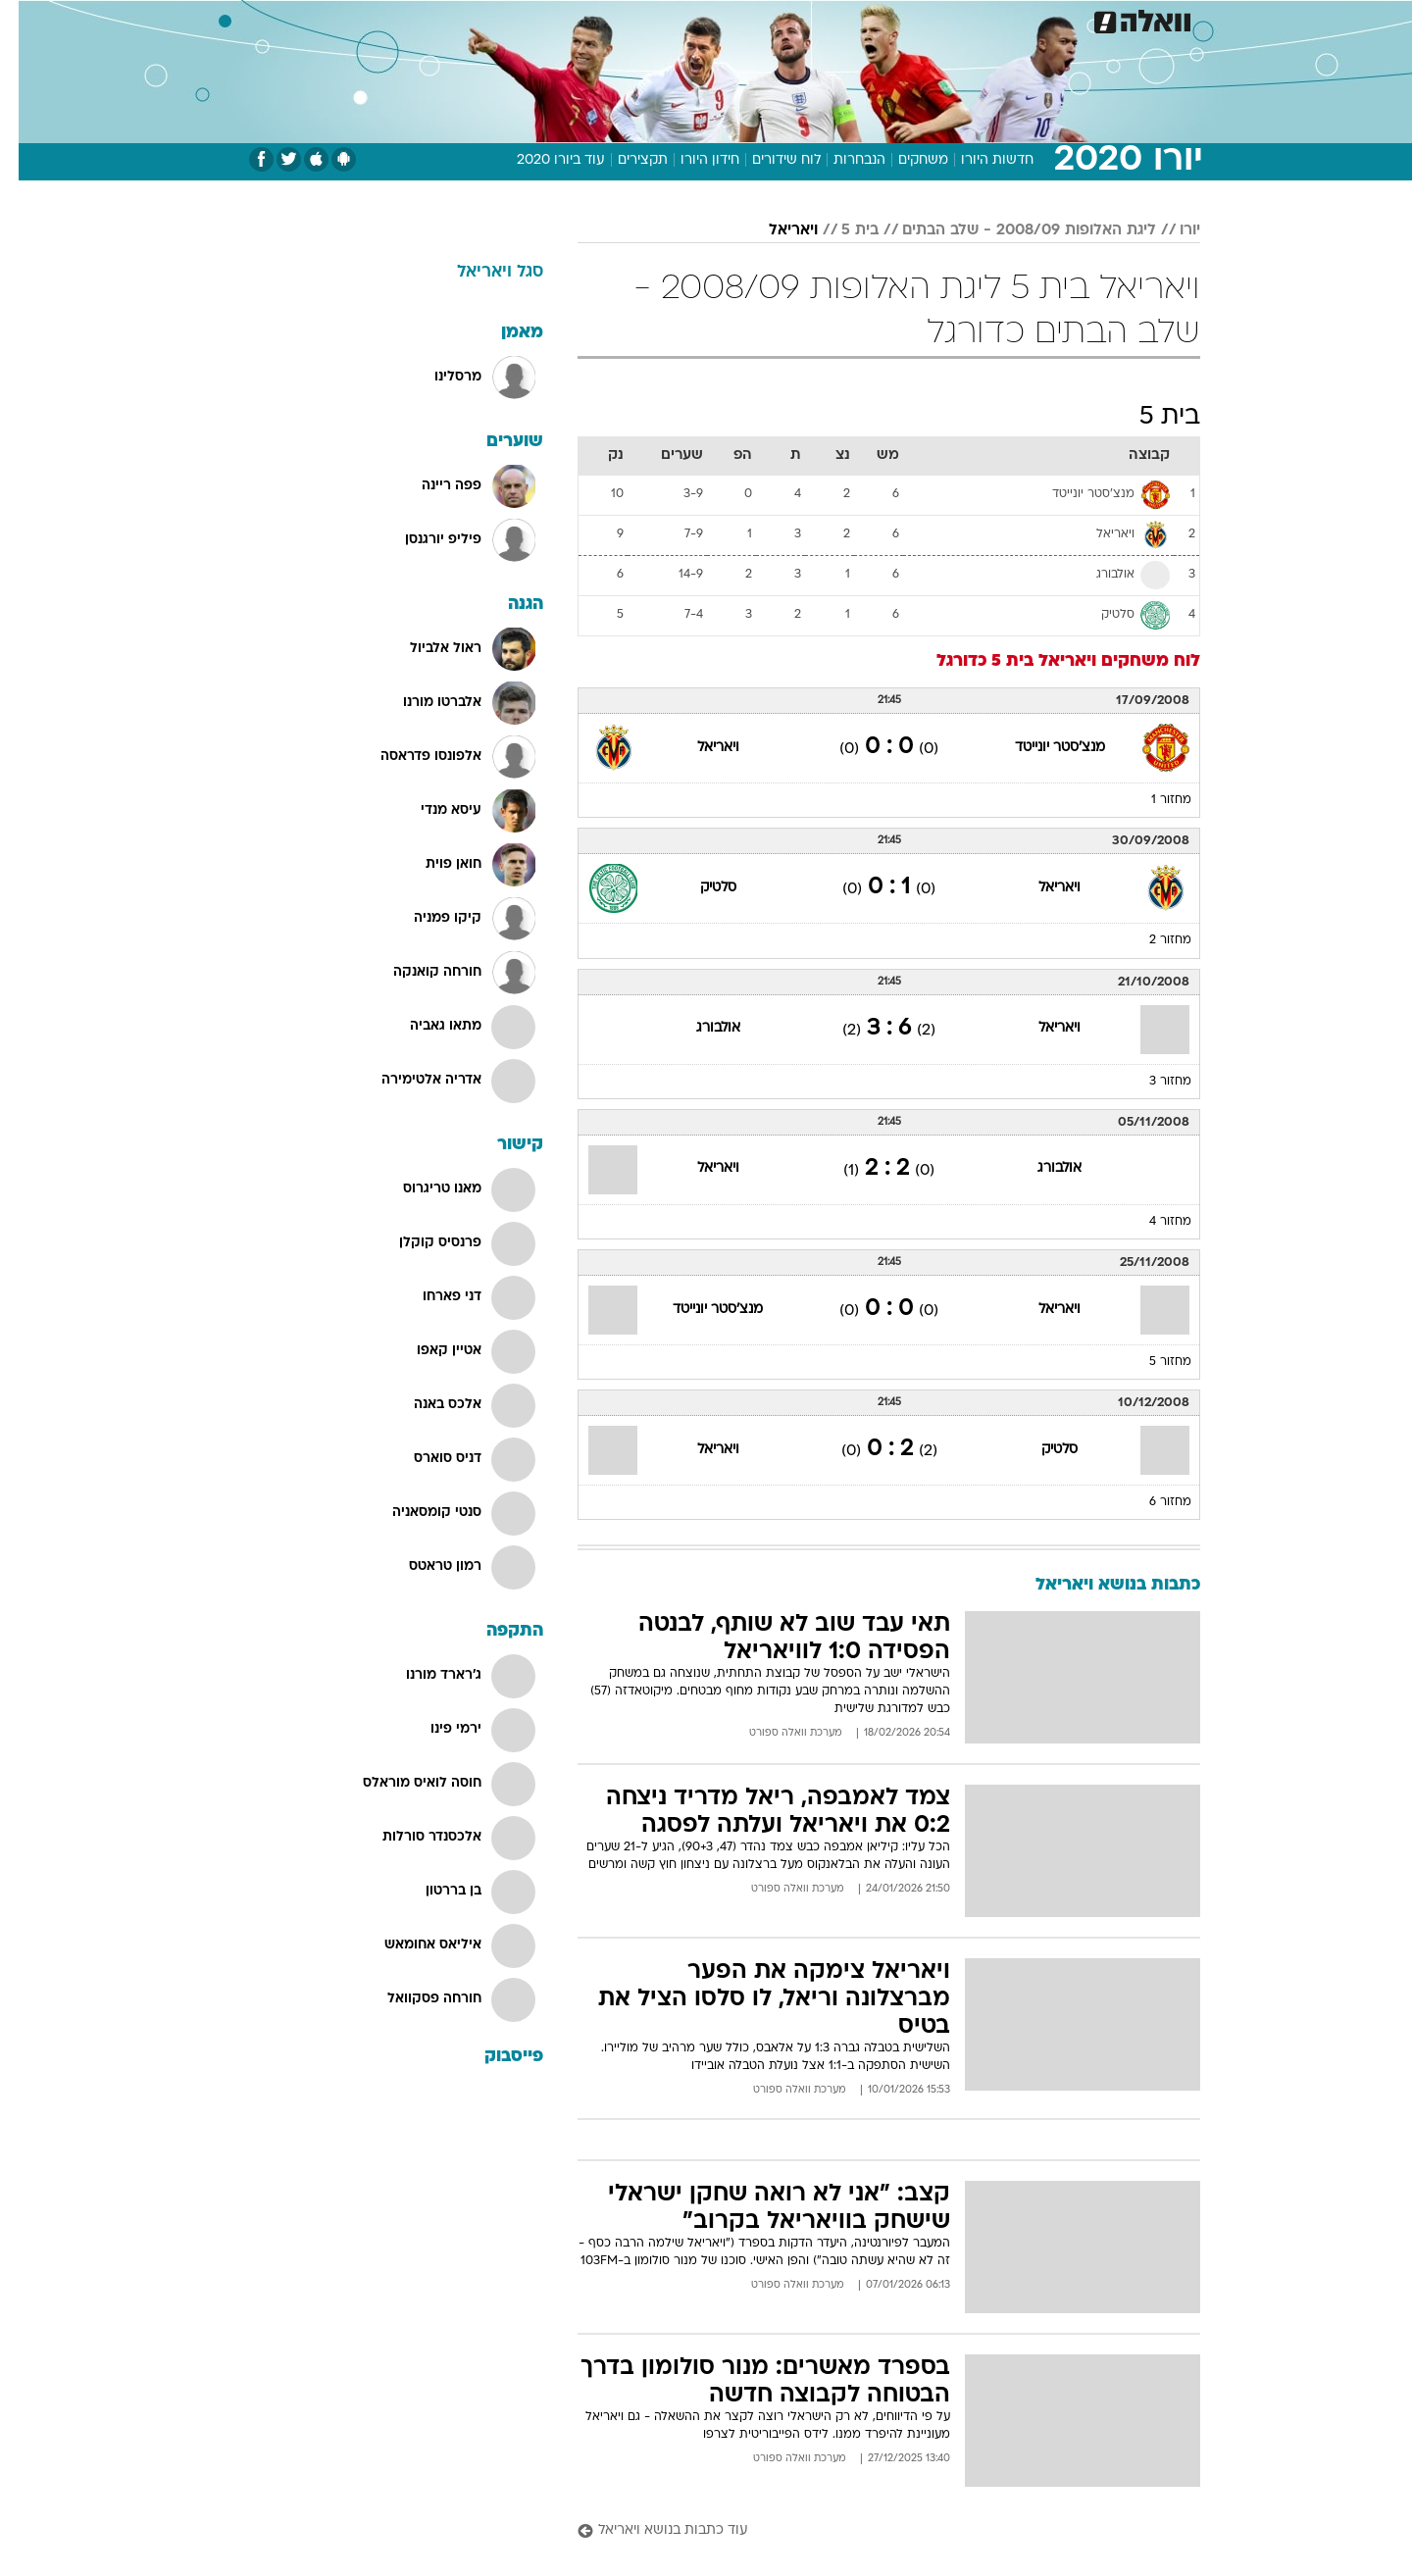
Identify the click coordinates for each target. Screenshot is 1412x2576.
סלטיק (699, 888)
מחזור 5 (1152, 1362)
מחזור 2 (1152, 940)
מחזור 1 (1153, 800)
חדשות (1053, 19)
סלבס (861, 19)
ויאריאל (774, 230)
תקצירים (624, 160)
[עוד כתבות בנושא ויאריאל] (870, 2531)
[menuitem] (1041, 19)
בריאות (694, 19)
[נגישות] (27, 20)
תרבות (922, 19)
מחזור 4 (1152, 1222)
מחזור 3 (1152, 1081)
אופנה (482, 19)
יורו (1171, 230)
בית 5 (841, 230)
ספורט (987, 19)
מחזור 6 (1152, 1502)
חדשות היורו (978, 160)
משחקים (905, 160)
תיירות (627, 19)
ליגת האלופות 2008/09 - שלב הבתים (1010, 230)
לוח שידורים (767, 160)
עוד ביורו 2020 (542, 160)
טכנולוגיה (554, 19)
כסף (806, 19)
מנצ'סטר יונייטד (1041, 747)
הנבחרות (841, 160)
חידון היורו (691, 160)
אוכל (755, 19)
